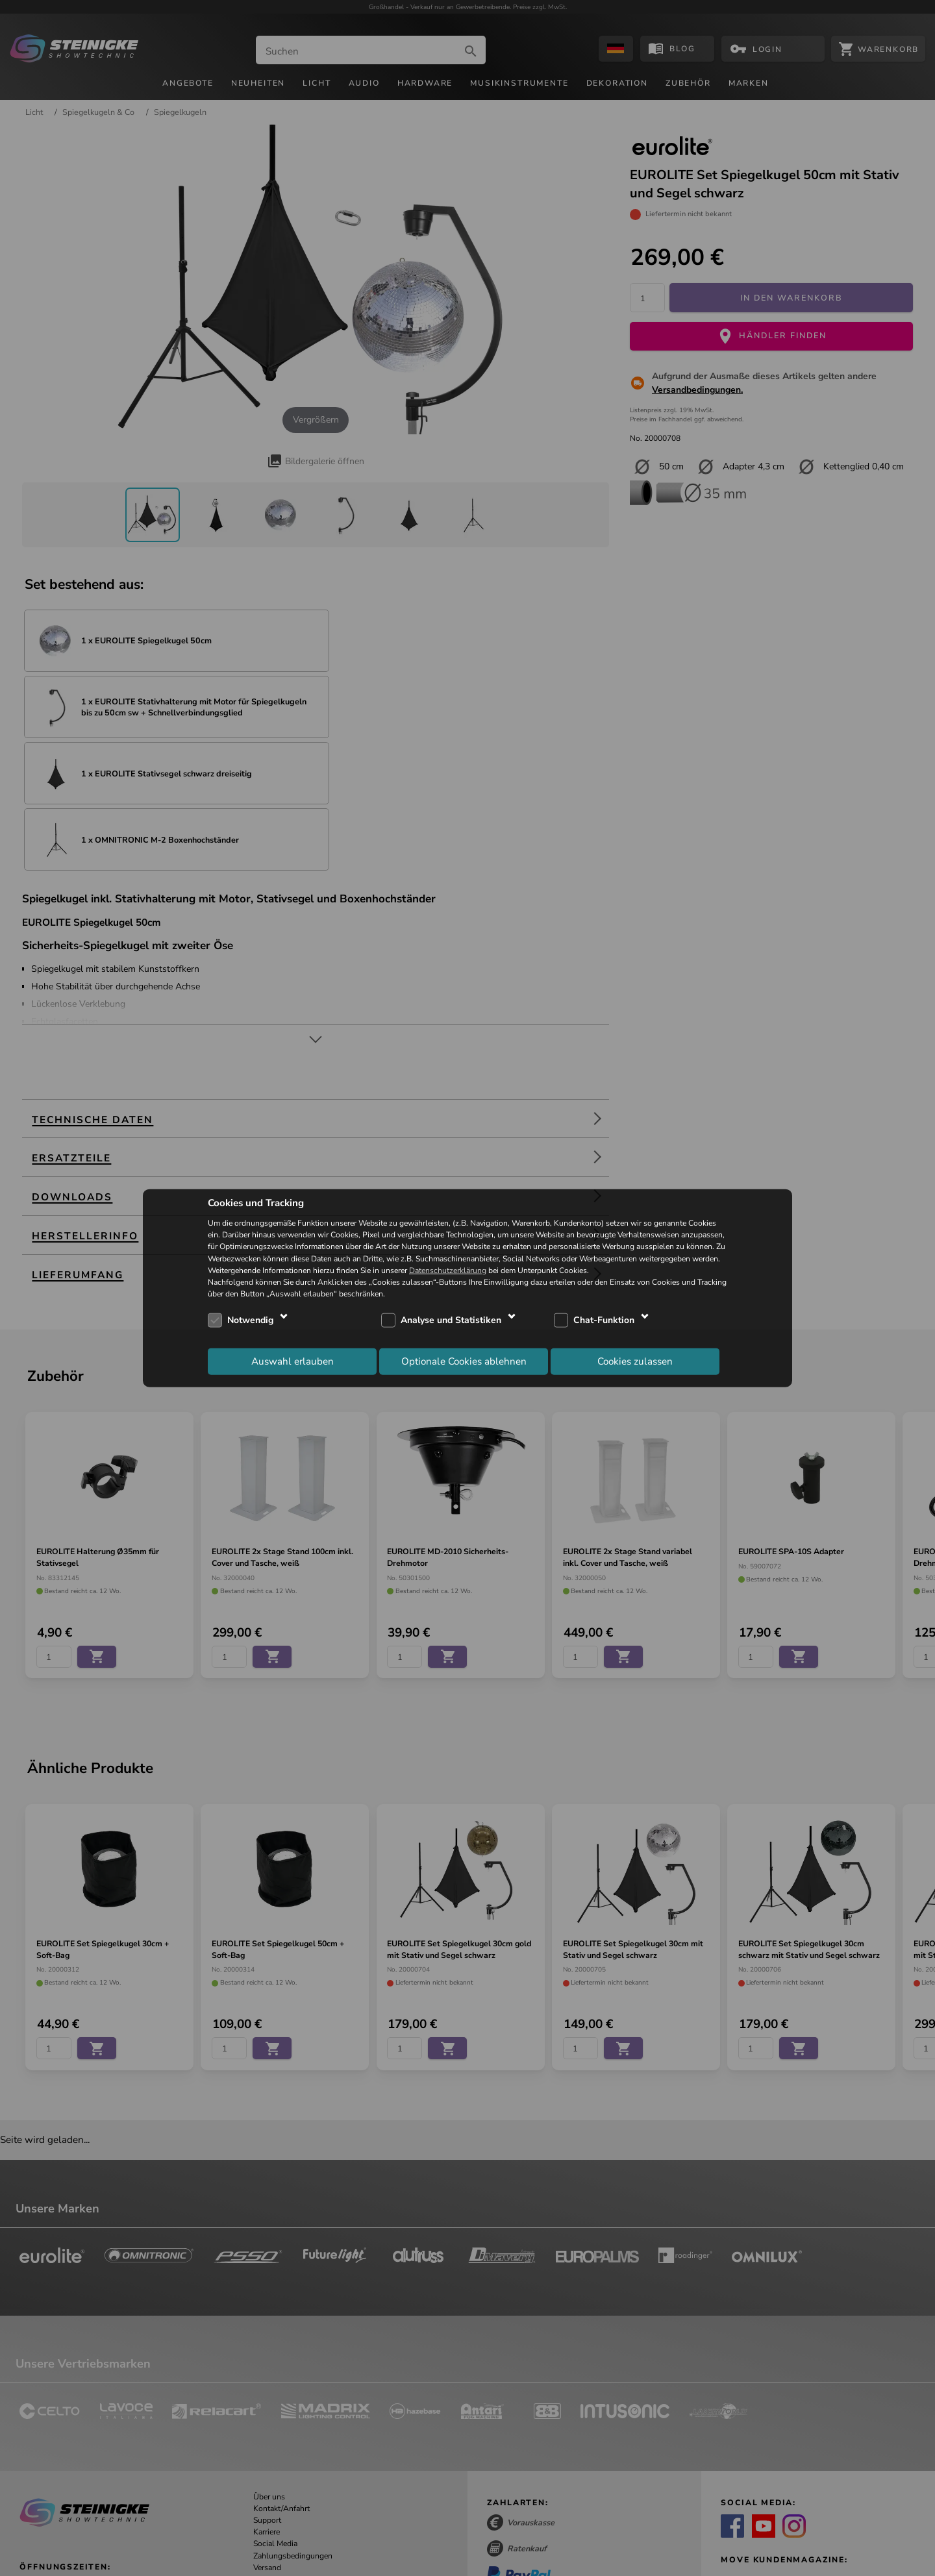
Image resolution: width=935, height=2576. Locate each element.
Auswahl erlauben (292, 1360)
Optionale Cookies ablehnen (464, 1360)
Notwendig (250, 1320)
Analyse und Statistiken (451, 1320)
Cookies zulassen (635, 1360)
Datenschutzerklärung (447, 1270)
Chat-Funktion (603, 1320)
